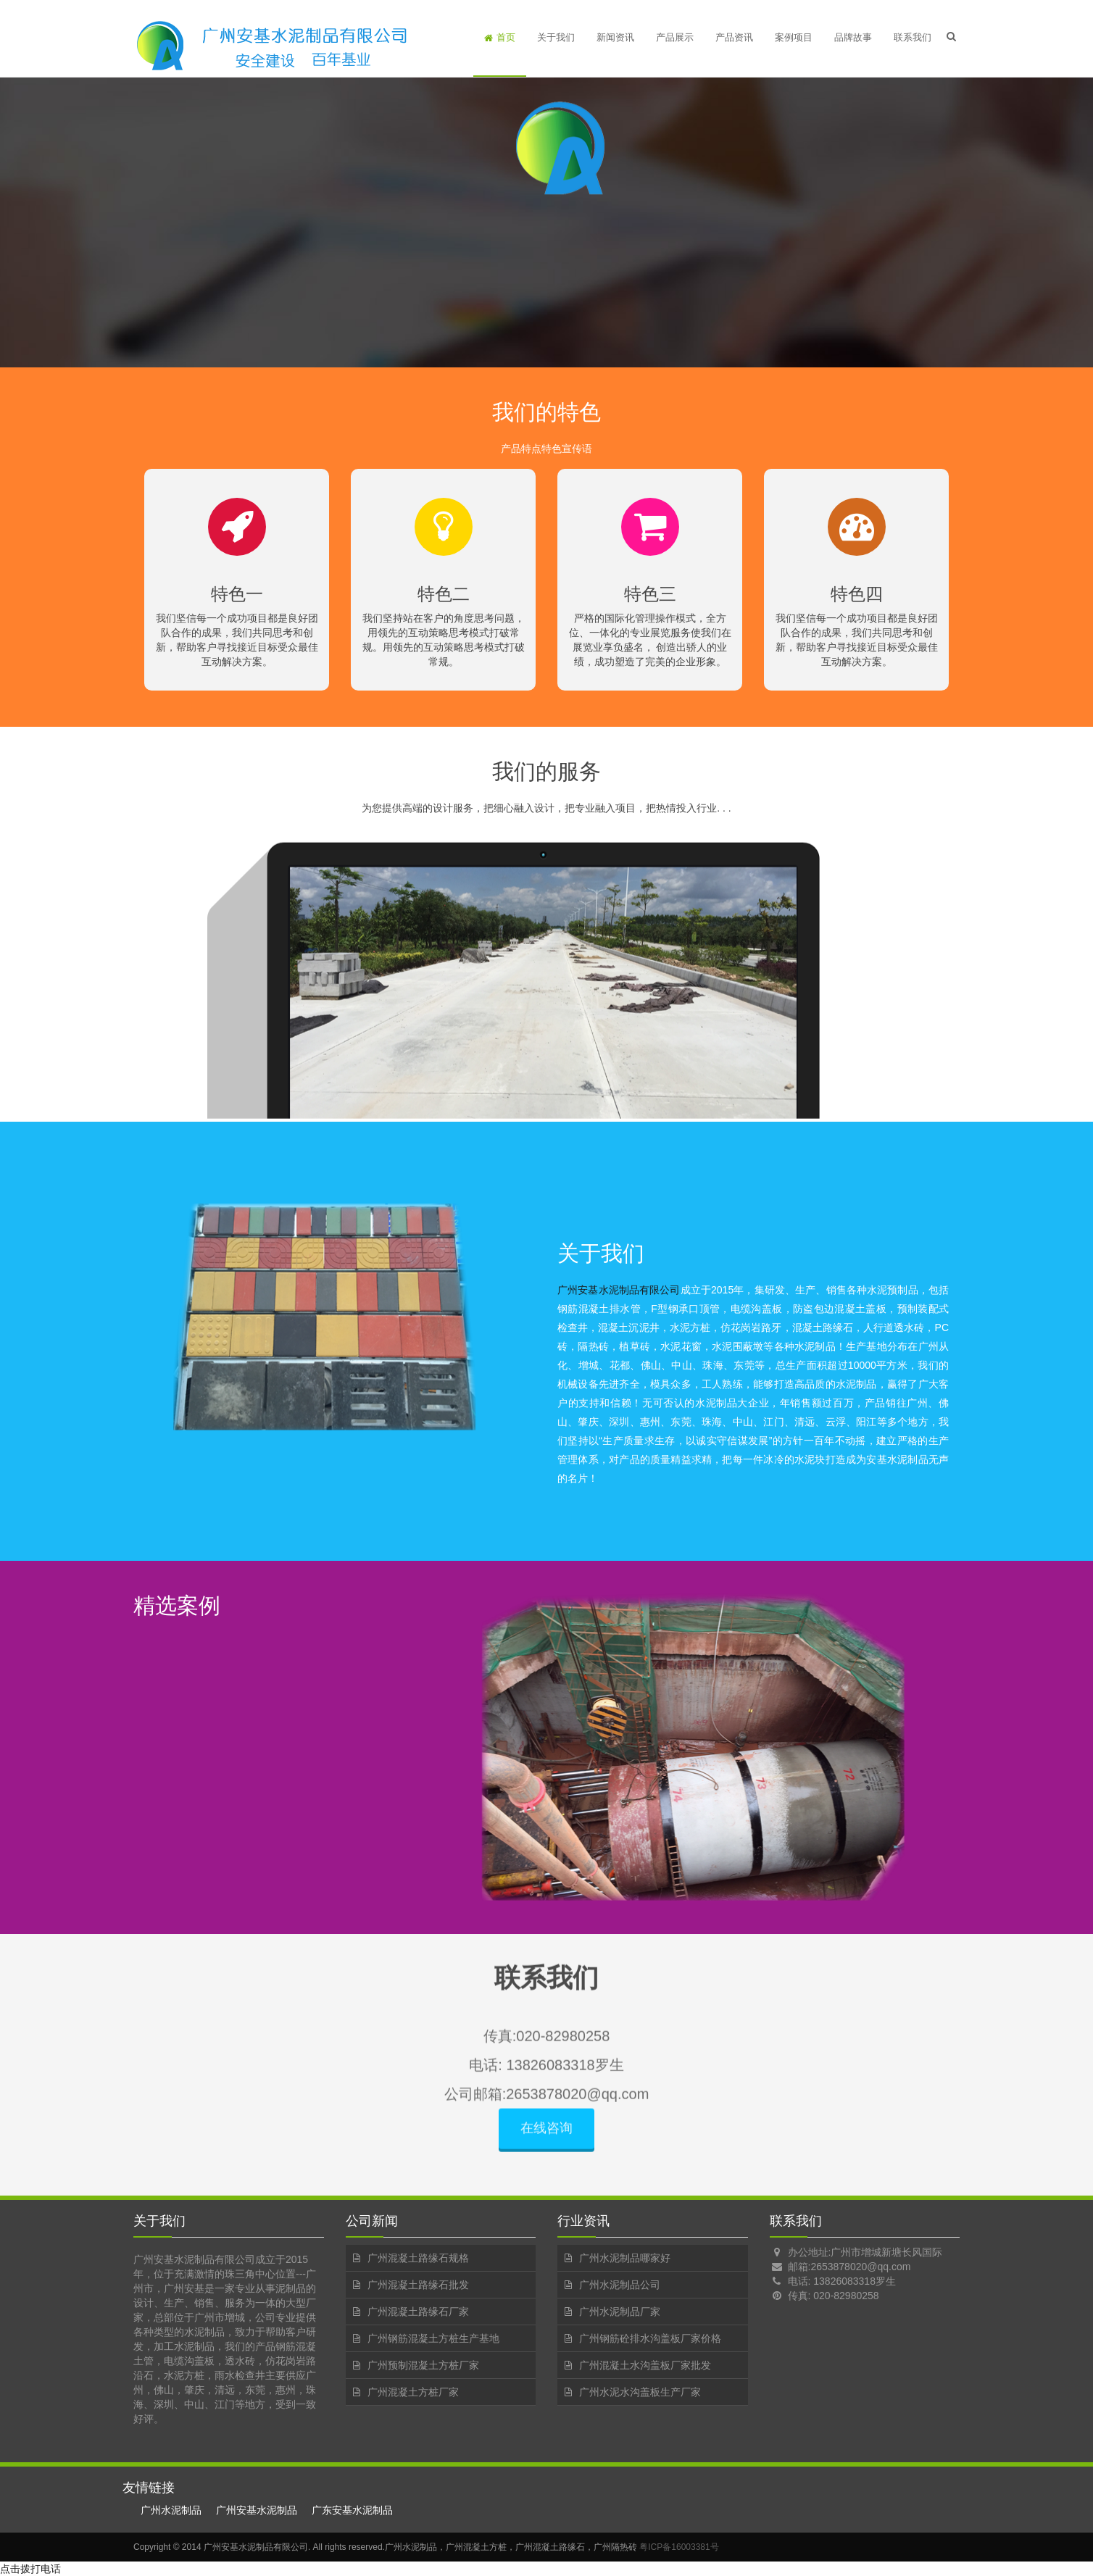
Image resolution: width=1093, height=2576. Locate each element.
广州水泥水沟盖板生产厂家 (640, 2392)
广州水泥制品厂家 (619, 2311)
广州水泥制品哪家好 (624, 2258)
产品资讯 (734, 37)
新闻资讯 (615, 37)
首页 (499, 37)
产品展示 (675, 37)
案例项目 (794, 37)
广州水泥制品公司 (619, 2285)
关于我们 (556, 37)
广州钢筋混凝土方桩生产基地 (433, 2338)
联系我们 (912, 37)
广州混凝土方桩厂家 (413, 2392)
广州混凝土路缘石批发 (418, 2285)
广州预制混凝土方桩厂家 (423, 2365)
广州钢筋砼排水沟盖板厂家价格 (650, 2338)
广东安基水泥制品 (352, 2510)
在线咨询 (546, 2138)
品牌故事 (853, 37)
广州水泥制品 (171, 2510)
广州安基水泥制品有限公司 (619, 1290)
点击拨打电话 (30, 2569)
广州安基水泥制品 (256, 2510)
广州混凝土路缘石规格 (418, 2258)
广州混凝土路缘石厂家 (418, 2311)
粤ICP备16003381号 (678, 2547)
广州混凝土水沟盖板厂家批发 (645, 2365)
